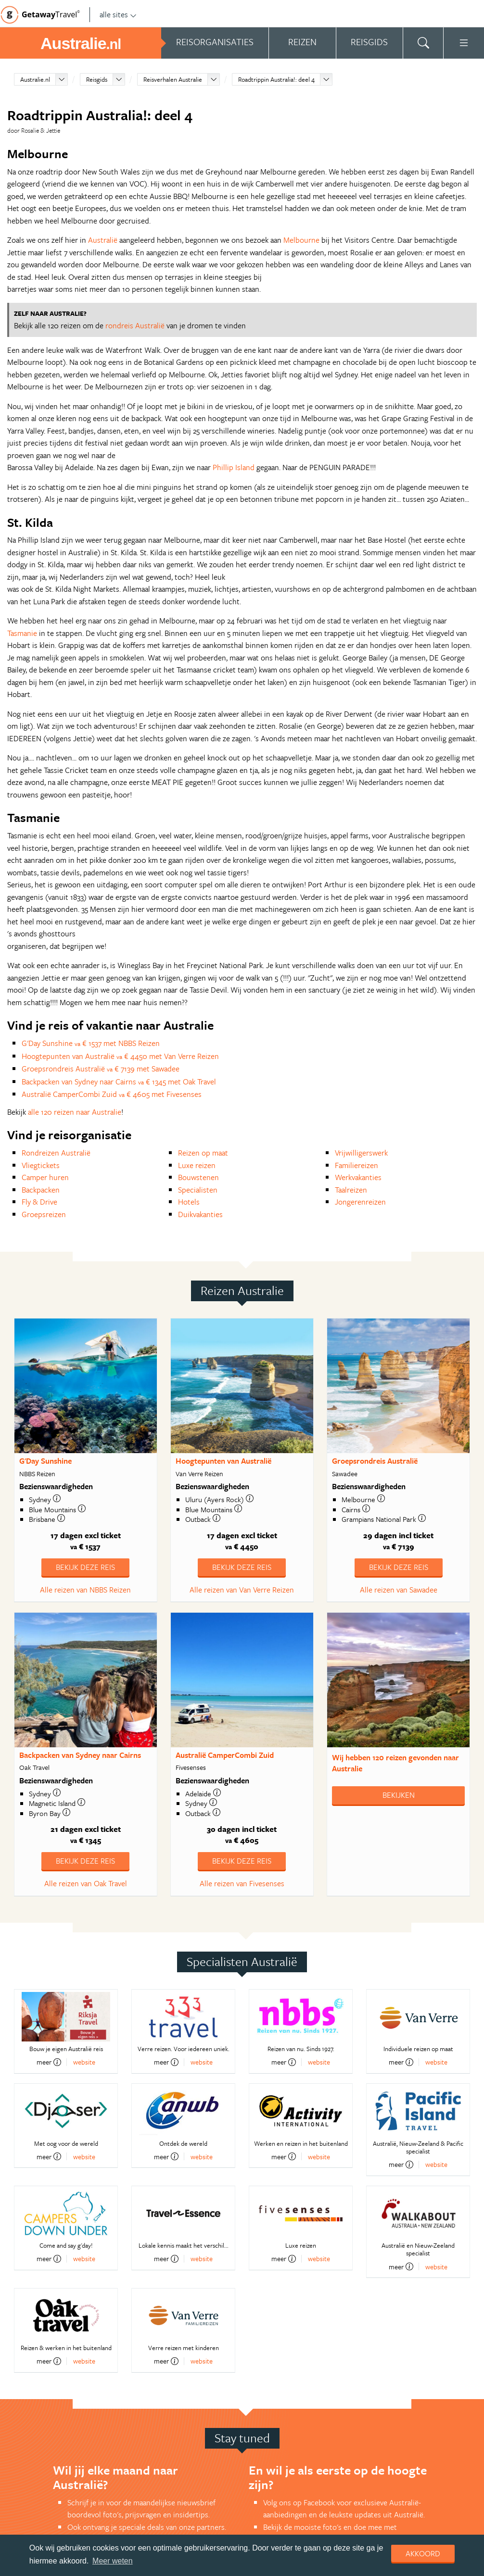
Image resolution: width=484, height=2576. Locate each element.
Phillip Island (234, 467)
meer (49, 2062)
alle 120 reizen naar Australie (74, 1112)
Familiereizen (356, 1165)
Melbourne (301, 240)
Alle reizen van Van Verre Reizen (242, 1589)
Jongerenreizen (360, 1201)
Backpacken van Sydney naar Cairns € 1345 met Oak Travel (119, 1081)
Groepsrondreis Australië (375, 1461)
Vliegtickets (41, 1165)
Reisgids (96, 79)
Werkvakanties (358, 1177)
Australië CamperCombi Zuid (225, 1755)
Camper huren (45, 1177)
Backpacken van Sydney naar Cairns (80, 1755)
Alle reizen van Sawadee (398, 1589)
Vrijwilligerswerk (361, 1152)
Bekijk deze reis (85, 1567)
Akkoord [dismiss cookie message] (423, 2553)
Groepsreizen (44, 1214)
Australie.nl (35, 79)
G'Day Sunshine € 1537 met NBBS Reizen (91, 1043)
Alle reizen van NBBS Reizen (85, 1589)
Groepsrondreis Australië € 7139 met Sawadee (100, 1068)
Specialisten (197, 1189)
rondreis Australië (135, 325)
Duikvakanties (200, 1214)
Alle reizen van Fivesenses (242, 1883)
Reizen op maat (203, 1152)
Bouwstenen (198, 1177)
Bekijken (398, 1795)
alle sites (118, 14)
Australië (102, 240)
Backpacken (41, 1189)
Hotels (189, 1201)
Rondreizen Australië (56, 1152)
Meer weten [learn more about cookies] (112, 2561)
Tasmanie (22, 633)
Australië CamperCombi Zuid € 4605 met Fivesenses (112, 1094)
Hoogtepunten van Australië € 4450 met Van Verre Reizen (120, 1056)
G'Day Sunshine (45, 1461)
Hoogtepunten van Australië (223, 1461)
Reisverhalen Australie (172, 79)
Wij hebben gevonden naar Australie (395, 1763)
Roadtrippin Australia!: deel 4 (276, 79)
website (84, 2062)
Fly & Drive (39, 1201)
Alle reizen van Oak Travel (85, 1883)
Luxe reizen (197, 1165)
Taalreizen (351, 1189)
